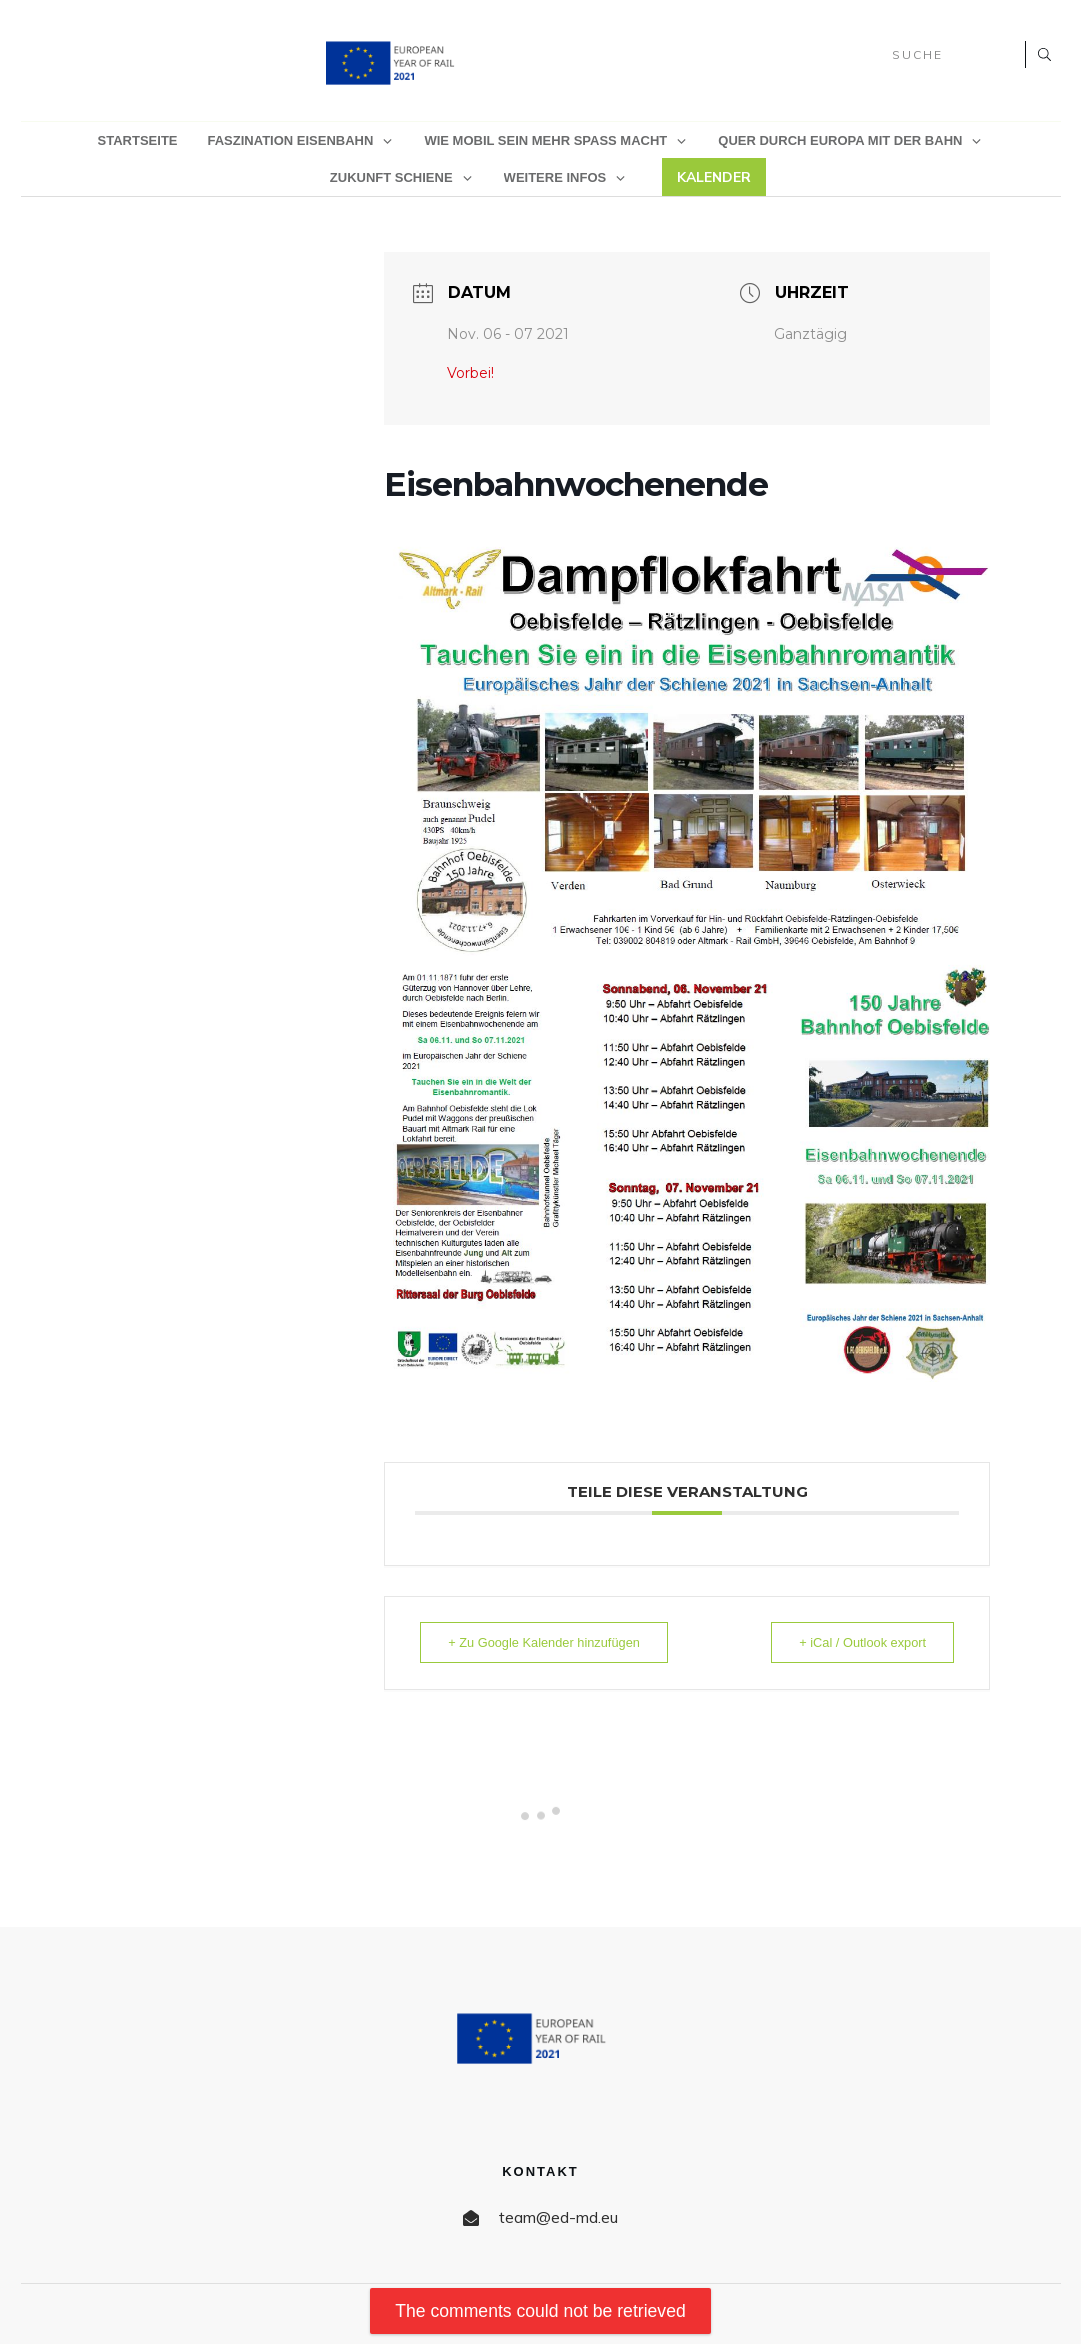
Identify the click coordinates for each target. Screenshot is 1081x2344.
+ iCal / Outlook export (855, 1642)
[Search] (1043, 54)
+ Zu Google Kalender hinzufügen (552, 1642)
